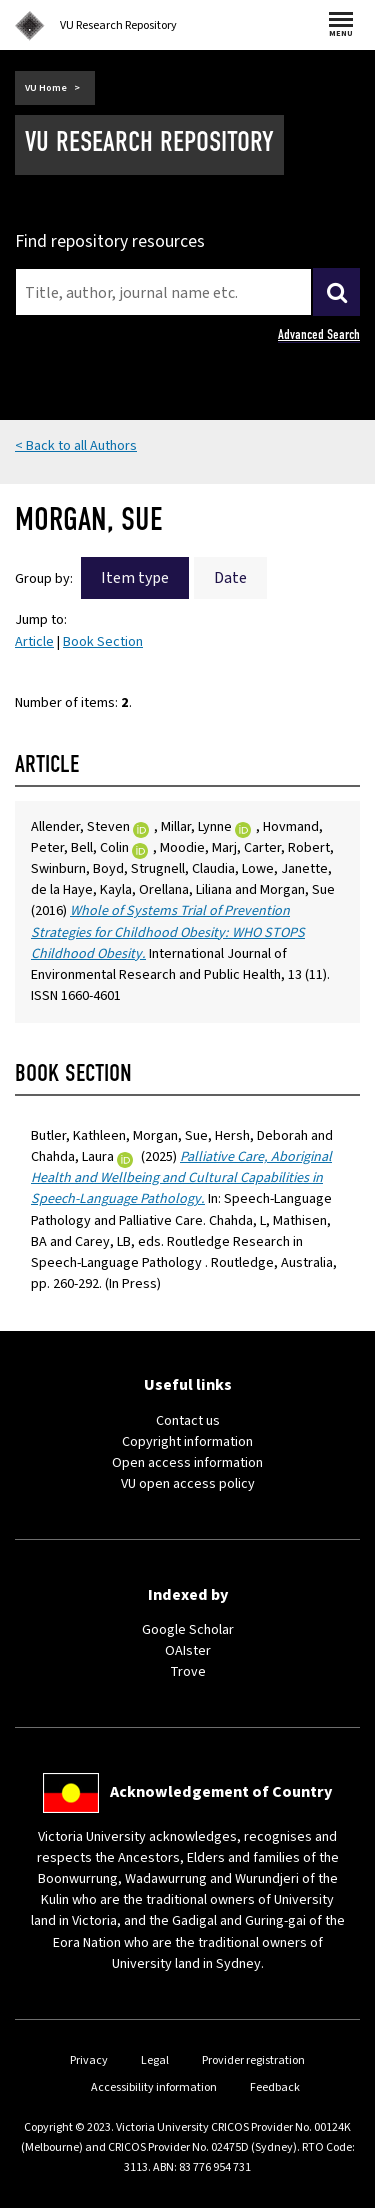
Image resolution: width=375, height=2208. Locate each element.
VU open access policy (188, 1484)
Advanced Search (319, 334)
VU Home (46, 88)
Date (230, 578)
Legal (155, 2060)
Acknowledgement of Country (221, 1792)
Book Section (103, 642)
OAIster (188, 1651)
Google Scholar (188, 1630)
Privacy (89, 2060)
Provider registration (253, 2060)
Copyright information (187, 1442)
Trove (188, 1672)
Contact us (188, 1421)
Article (34, 642)
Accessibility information (154, 2087)
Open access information (187, 1463)
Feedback (275, 2087)
